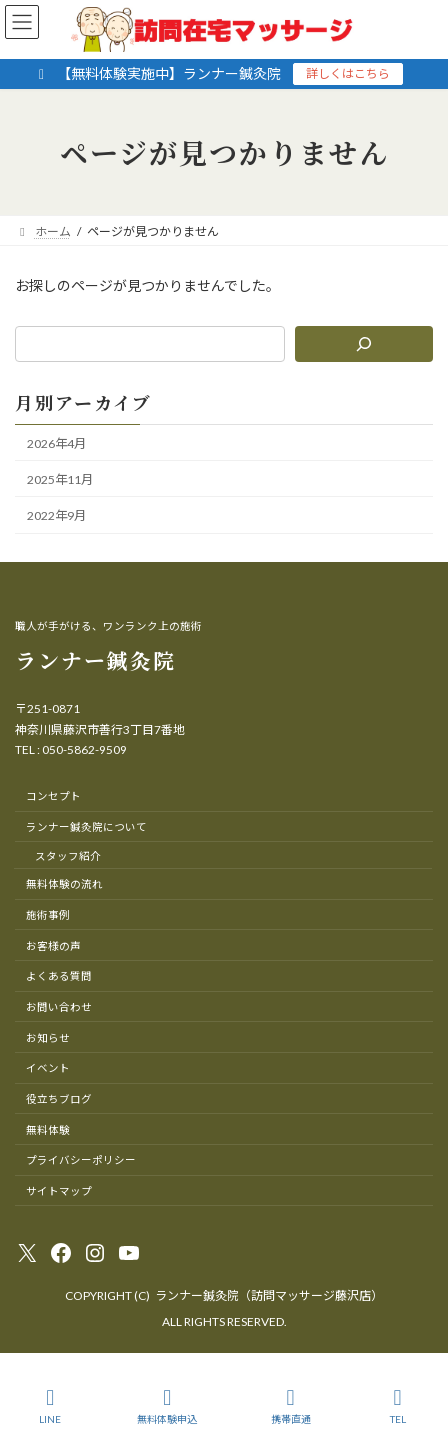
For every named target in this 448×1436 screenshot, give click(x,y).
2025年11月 (60, 479)
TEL (398, 1406)
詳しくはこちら (348, 73)
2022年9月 (56, 515)
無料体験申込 (167, 1406)
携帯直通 (291, 1406)
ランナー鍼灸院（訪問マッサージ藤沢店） (269, 1295)
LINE (51, 1406)
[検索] (364, 344)
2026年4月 (56, 443)
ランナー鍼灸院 (95, 660)
